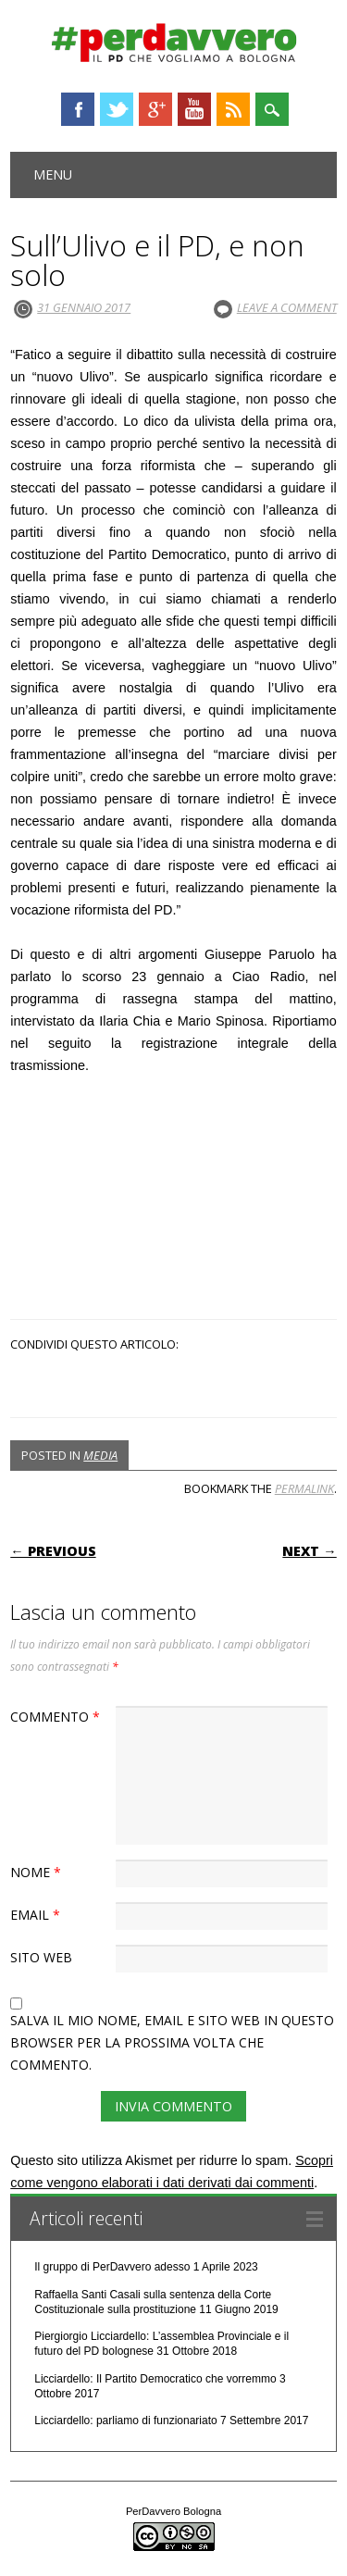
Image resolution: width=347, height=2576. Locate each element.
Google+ (155, 109)
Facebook (77, 109)
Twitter (116, 109)
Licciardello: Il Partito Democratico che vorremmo (155, 2378)
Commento (57, 1716)
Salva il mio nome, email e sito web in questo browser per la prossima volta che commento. (172, 2042)
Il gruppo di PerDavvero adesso (112, 2266)
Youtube (194, 109)
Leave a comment (287, 307)
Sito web (41, 1957)
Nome (38, 1872)
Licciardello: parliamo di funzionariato (125, 2420)
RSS (233, 109)
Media (100, 1455)
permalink (304, 1488)
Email (37, 1914)
